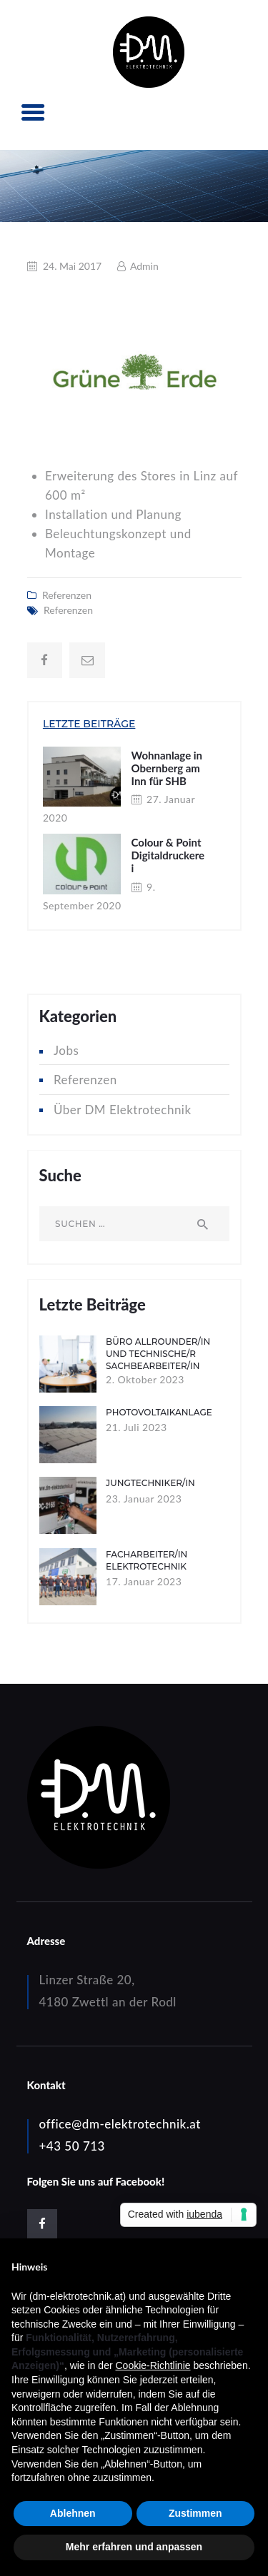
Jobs (66, 1050)
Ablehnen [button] (73, 2513)
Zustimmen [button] (195, 2513)
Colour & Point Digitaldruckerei (168, 855)
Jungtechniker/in (150, 1483)
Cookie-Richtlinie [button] (152, 2365)
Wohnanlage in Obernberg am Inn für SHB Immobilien (167, 774)
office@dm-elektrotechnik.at (120, 2123)
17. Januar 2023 (144, 1581)
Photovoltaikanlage (159, 1412)
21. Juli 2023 (136, 1427)
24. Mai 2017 (72, 266)
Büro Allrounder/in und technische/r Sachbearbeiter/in (158, 1354)
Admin (143, 266)
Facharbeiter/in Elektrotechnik (146, 1560)
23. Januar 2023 (144, 1498)
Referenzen (66, 595)
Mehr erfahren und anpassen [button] (134, 2546)
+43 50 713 (72, 2145)
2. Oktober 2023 (145, 1379)
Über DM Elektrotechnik (123, 1109)
